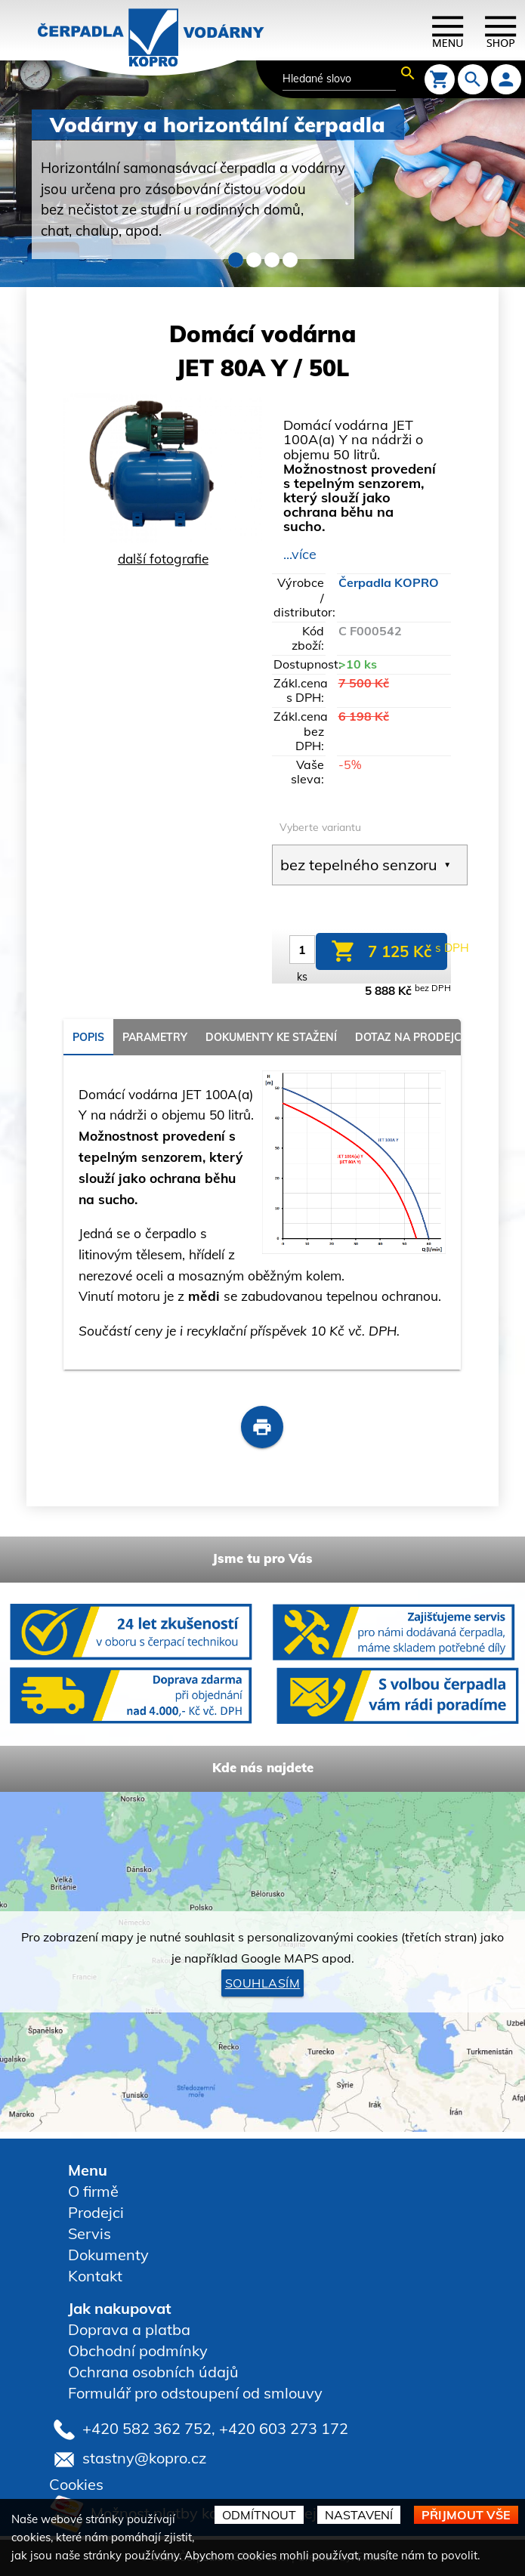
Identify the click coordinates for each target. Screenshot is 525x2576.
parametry (154, 1037)
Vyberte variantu (320, 826)
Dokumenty (108, 2254)
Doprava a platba (129, 2329)
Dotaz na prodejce (411, 1037)
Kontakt (95, 2275)
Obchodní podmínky (138, 2350)
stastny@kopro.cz (144, 2457)
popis (88, 1037)
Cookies (76, 2484)
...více (300, 554)
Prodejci (96, 2212)
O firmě (93, 2191)
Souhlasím (263, 1983)
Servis (89, 2233)
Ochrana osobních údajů (153, 2371)
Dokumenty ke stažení (271, 1037)
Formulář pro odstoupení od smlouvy (195, 2392)
